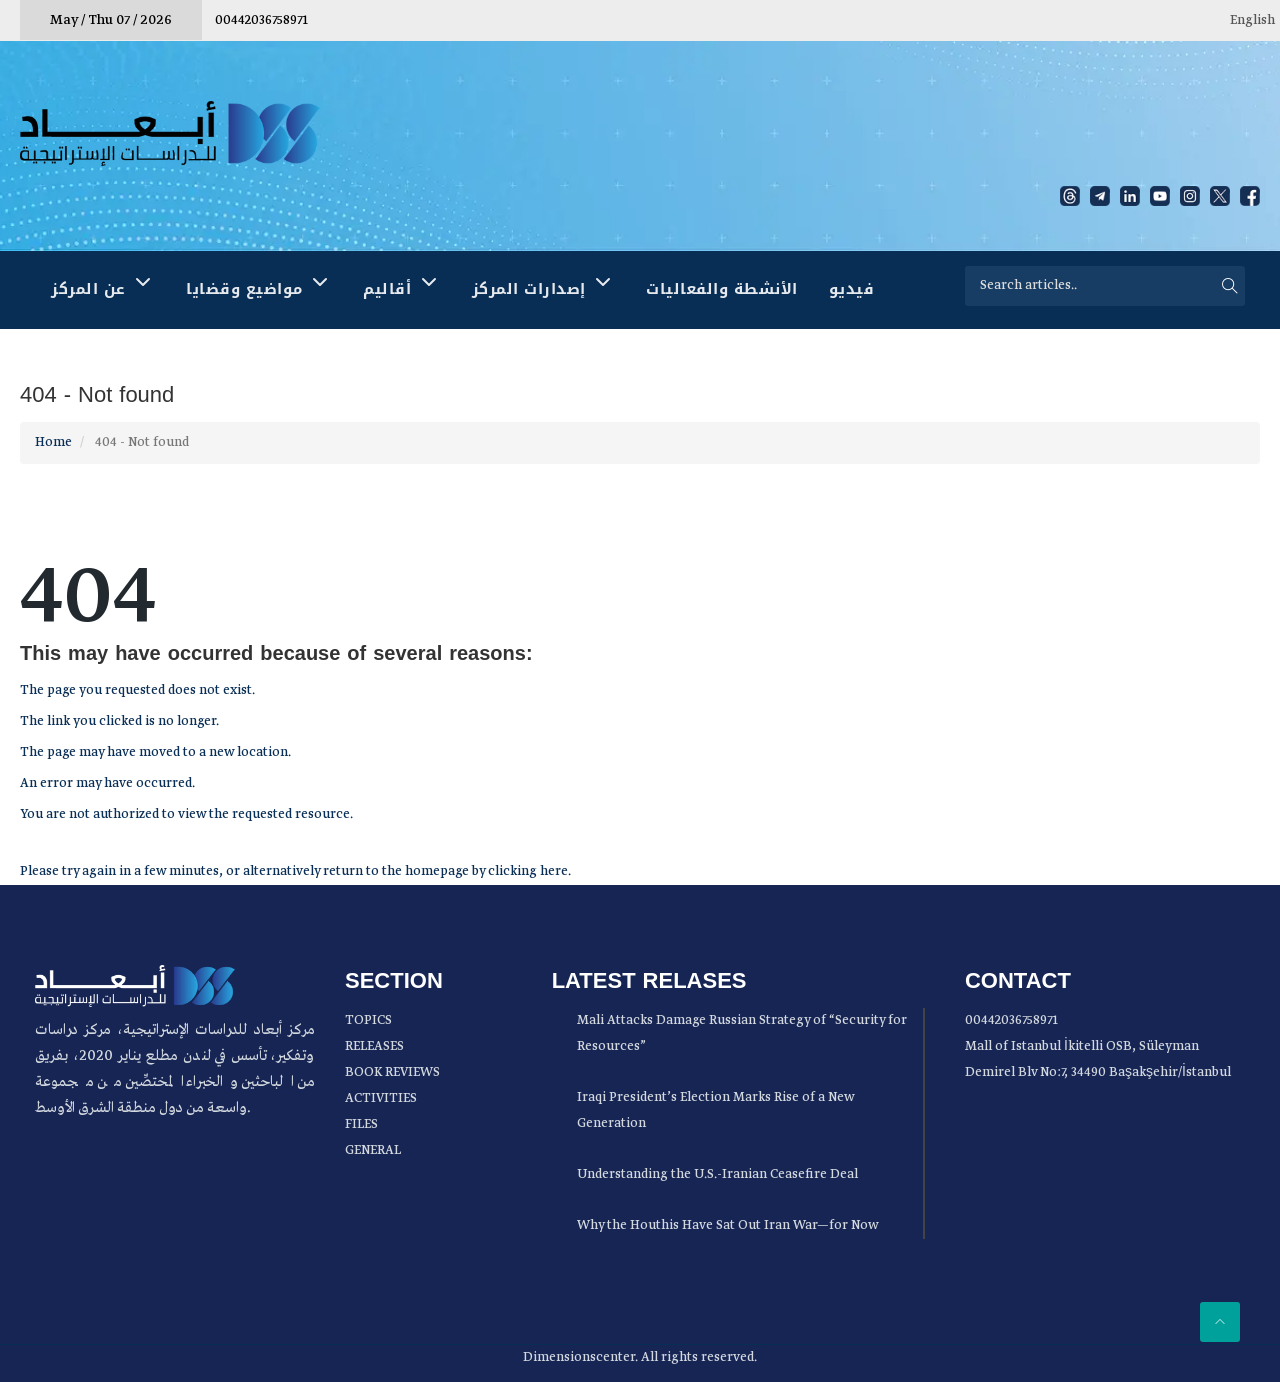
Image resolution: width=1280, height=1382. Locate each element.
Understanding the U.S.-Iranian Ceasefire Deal (717, 1174)
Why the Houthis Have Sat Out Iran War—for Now (728, 1225)
